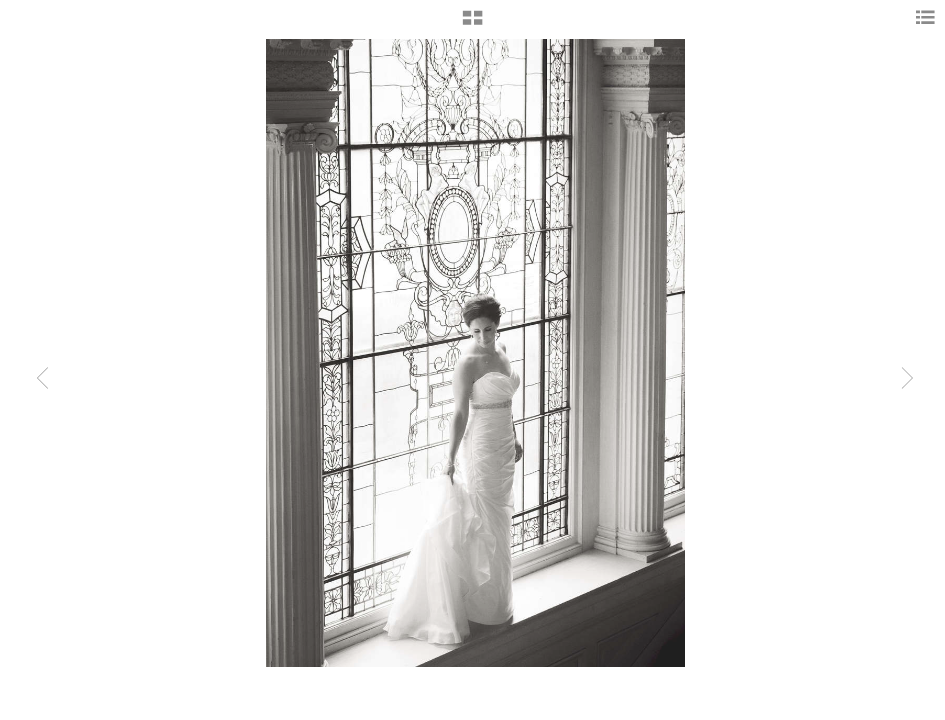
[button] (472, 25)
